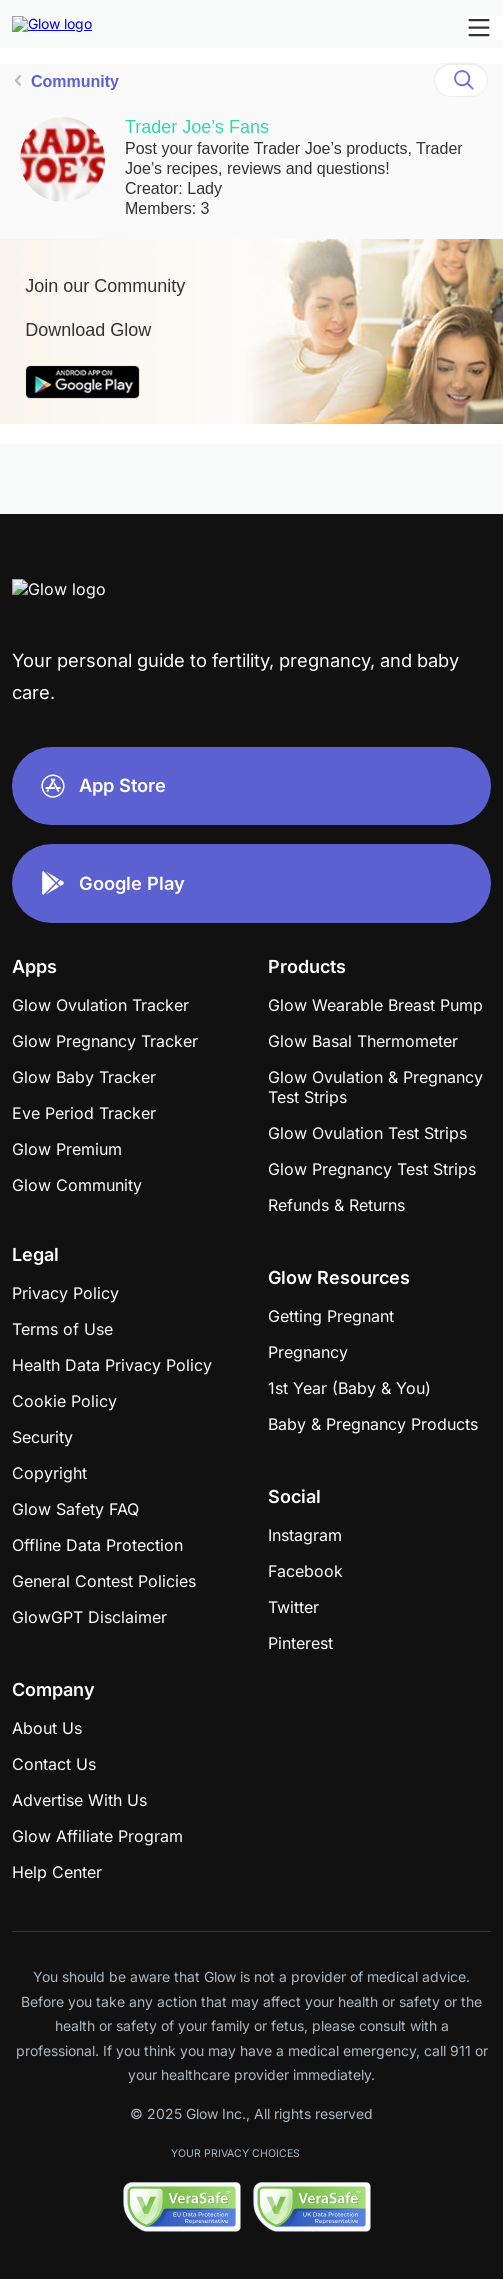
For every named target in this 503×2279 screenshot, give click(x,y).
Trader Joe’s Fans (197, 127)
